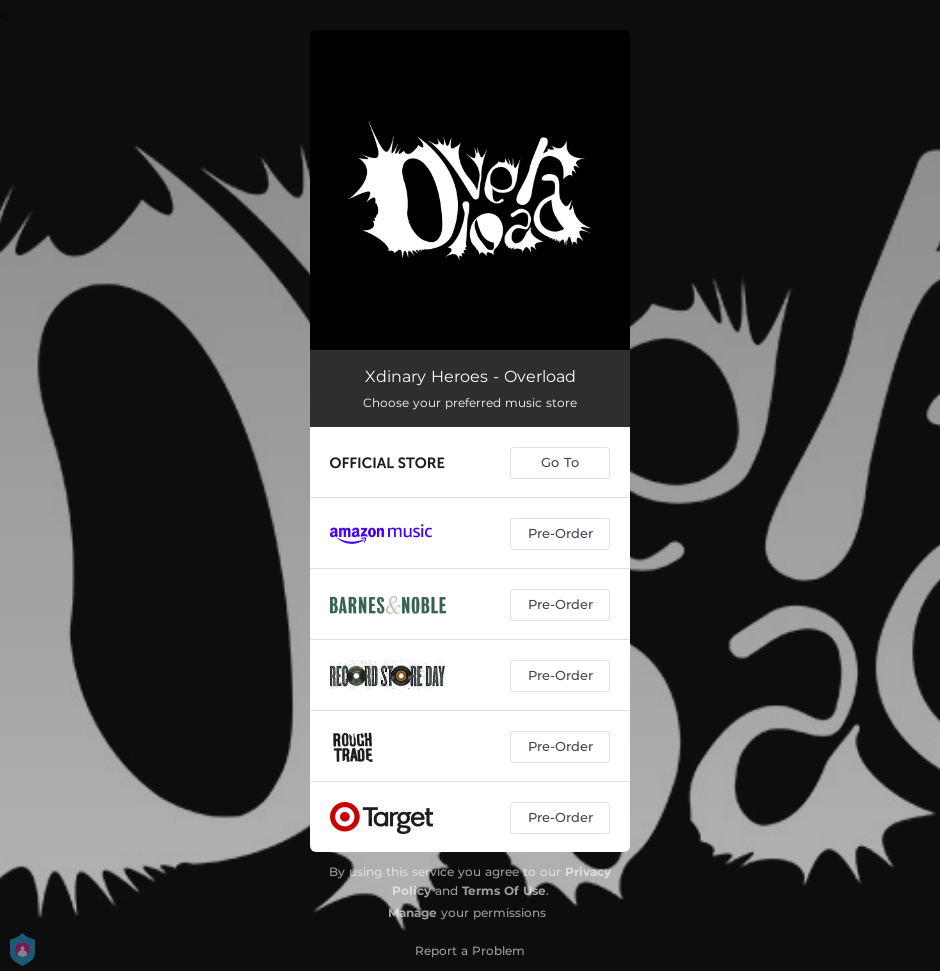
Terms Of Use (504, 890)
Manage (412, 912)
